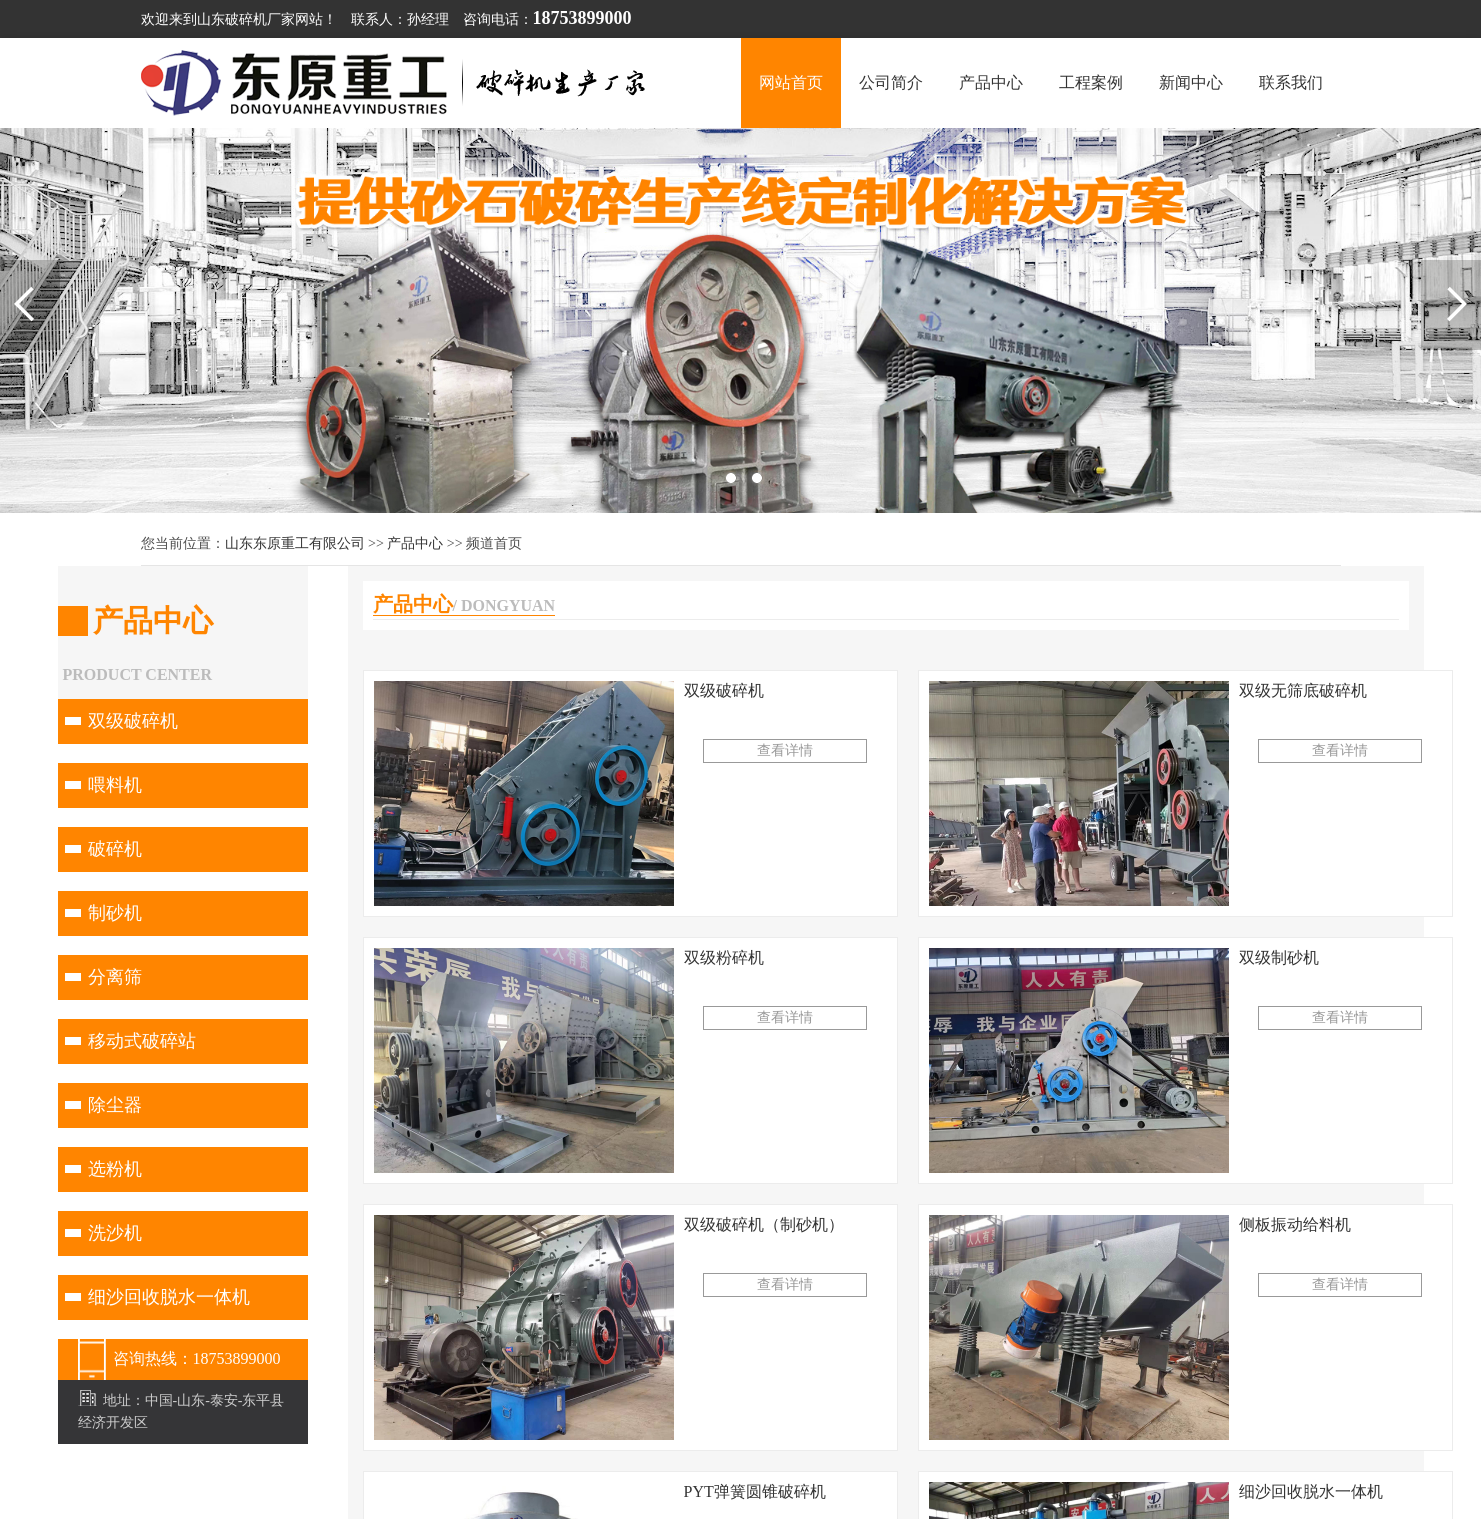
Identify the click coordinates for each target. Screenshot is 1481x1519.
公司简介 (891, 82)
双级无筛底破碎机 (1303, 690)
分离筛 (115, 977)
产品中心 (991, 82)
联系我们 (1291, 82)
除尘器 (115, 1105)
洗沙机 (115, 1233)
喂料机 (115, 785)
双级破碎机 (133, 721)
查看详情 (785, 750)
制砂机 (115, 913)
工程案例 (1091, 82)
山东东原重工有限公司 (295, 543)
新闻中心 (1191, 82)
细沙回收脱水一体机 (169, 1297)
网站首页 (791, 82)
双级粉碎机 (724, 957)
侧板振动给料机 (1295, 1224)
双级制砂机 (1279, 957)
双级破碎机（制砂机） (764, 1224)
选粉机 (115, 1169)
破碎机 (115, 849)
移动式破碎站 (142, 1041)
